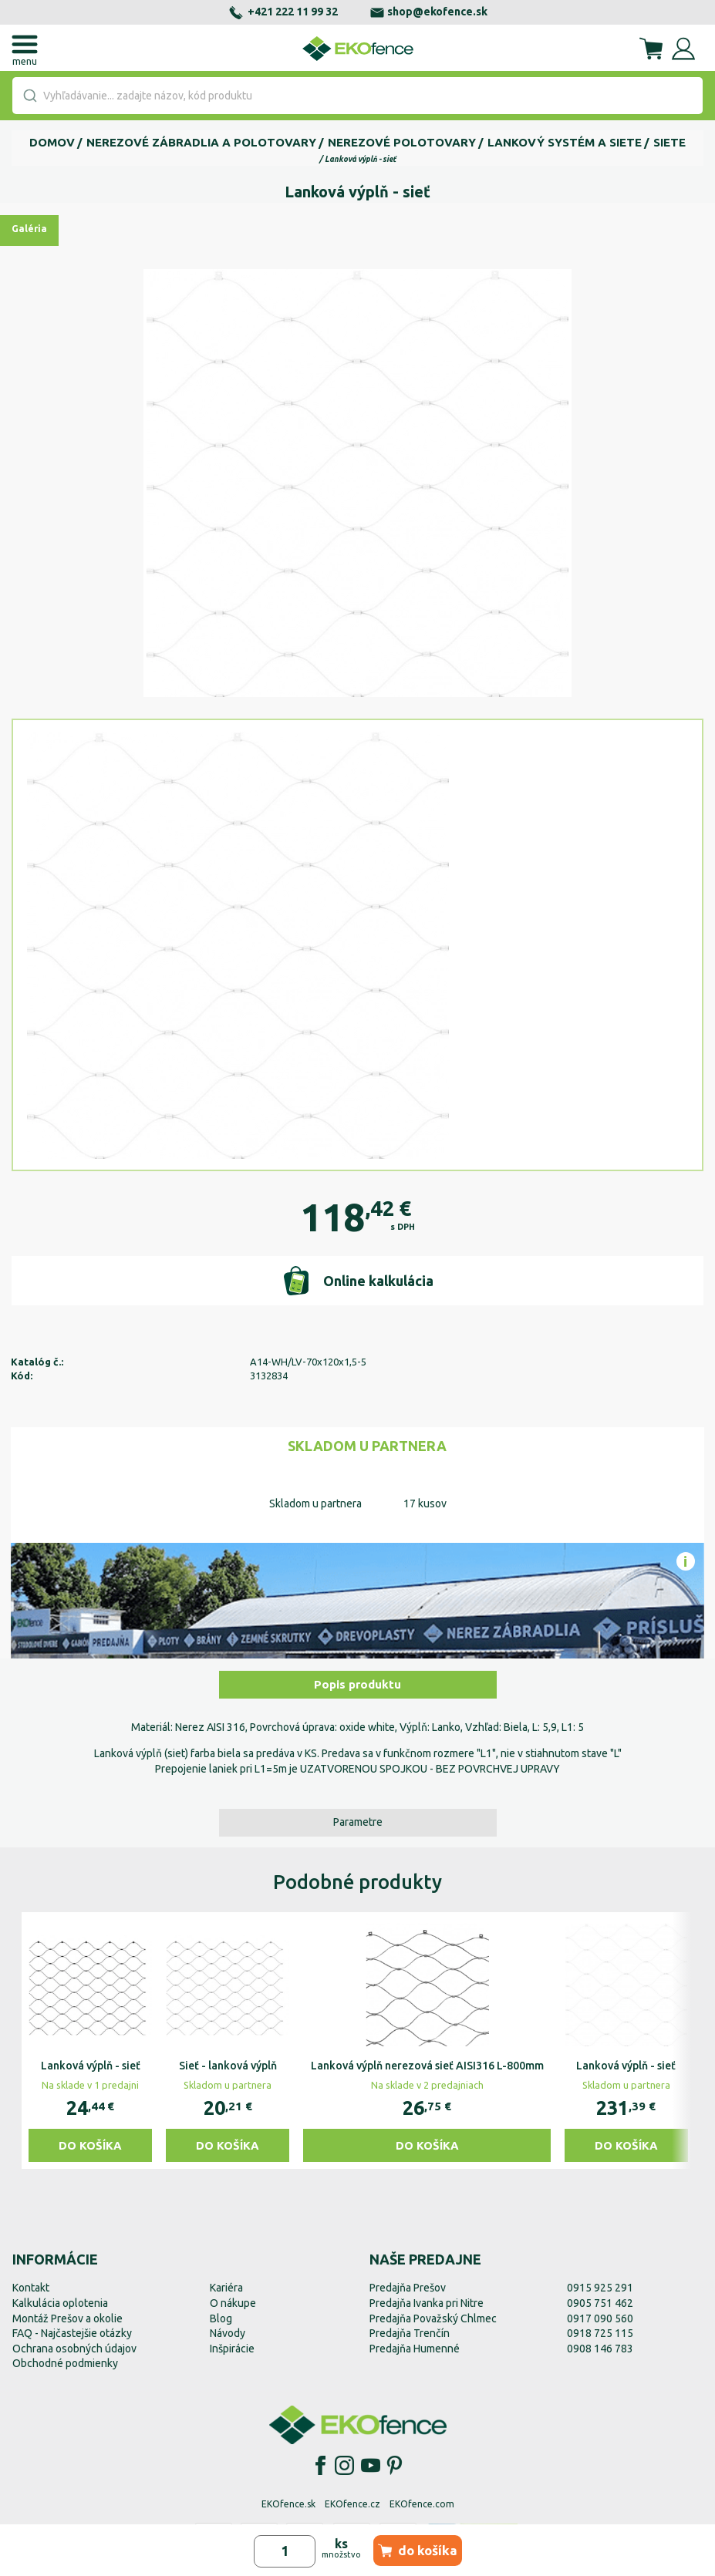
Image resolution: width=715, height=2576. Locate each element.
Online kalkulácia (357, 1280)
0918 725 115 (600, 2333)
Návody (227, 2333)
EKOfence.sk (288, 2504)
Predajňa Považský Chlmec (433, 2318)
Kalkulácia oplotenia (60, 2303)
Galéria (29, 229)
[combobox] (357, 95)
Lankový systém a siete (564, 142)
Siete (669, 142)
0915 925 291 (600, 2287)
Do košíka (90, 2145)
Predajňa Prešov (407, 2287)
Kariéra (226, 2287)
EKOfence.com (422, 2504)
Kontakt (30, 2287)
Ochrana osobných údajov (74, 2348)
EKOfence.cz (352, 2504)
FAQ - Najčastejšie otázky (72, 2333)
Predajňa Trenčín (409, 2333)
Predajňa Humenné (414, 2348)
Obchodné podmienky (65, 2363)
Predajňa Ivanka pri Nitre (426, 2303)
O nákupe (233, 2303)
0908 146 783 (600, 2348)
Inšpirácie (232, 2348)
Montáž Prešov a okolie (67, 2318)
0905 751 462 (600, 2303)
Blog (221, 2318)
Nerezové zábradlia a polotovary (201, 142)
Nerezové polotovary (402, 142)
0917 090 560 (600, 2318)
